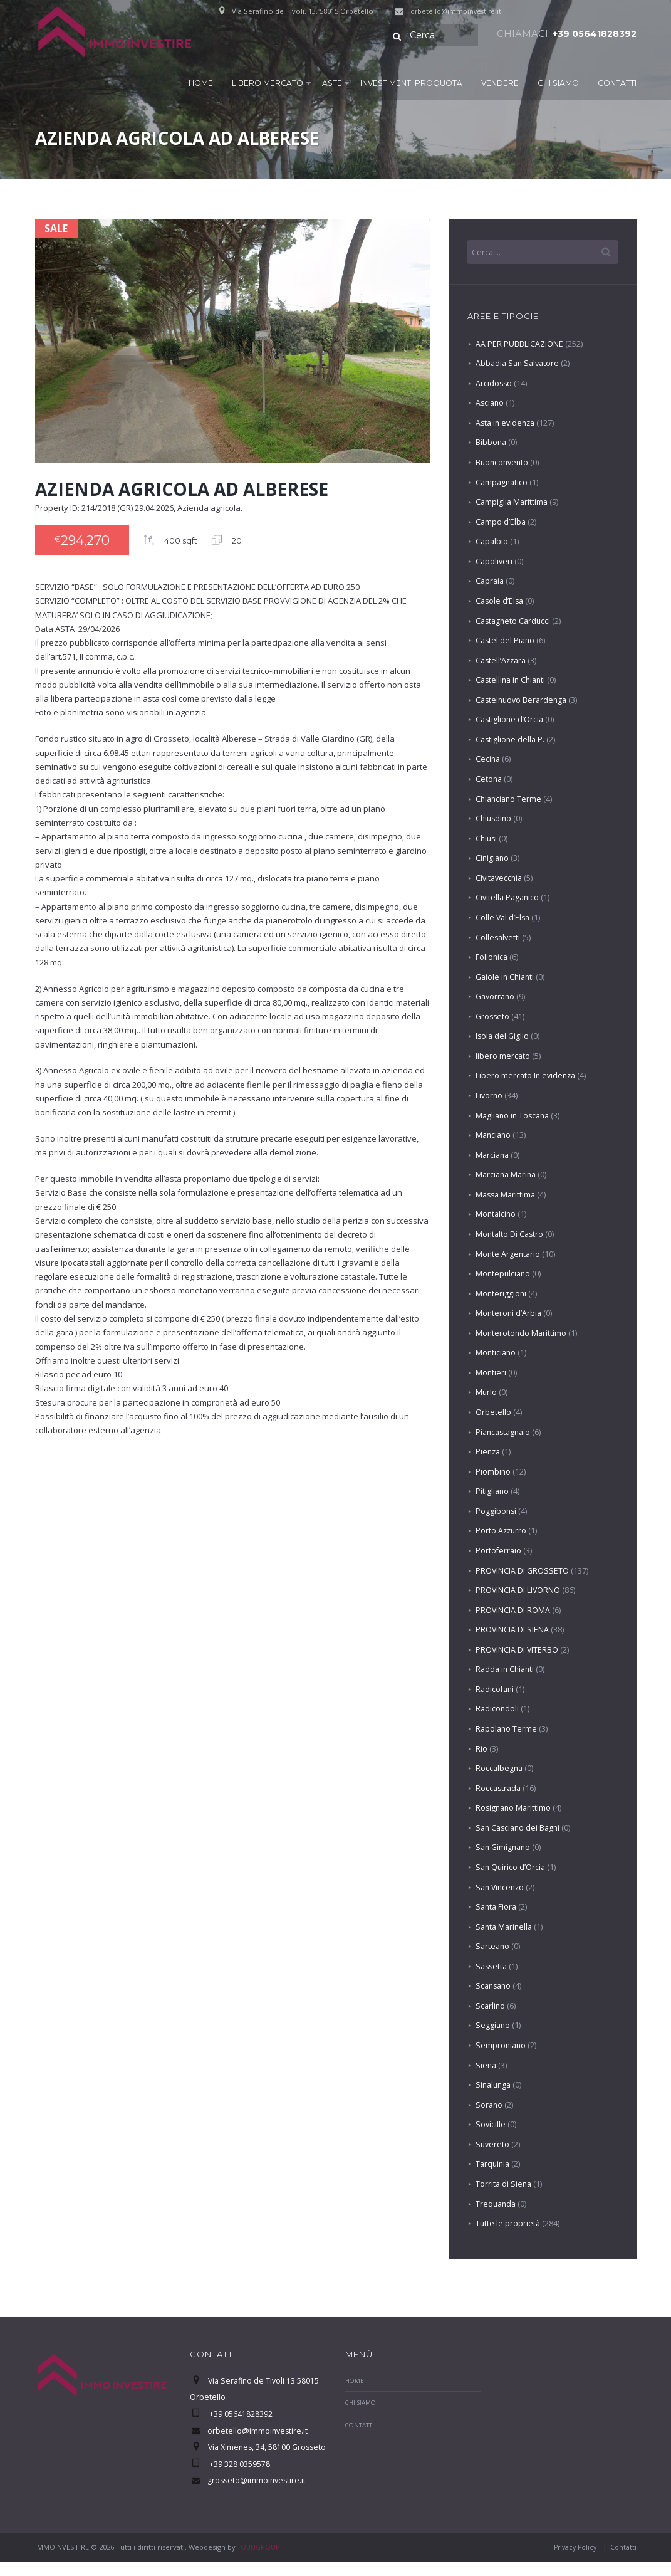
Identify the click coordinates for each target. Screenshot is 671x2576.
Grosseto (493, 1017)
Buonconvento (503, 462)
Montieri (491, 1373)
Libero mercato (267, 82)
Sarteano (493, 1946)
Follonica (492, 957)
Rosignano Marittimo (515, 1808)
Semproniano (502, 2045)
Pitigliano (493, 1491)
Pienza (489, 1452)
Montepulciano (504, 1274)
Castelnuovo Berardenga (523, 700)
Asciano (491, 403)
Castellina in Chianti (513, 680)
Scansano (495, 1986)
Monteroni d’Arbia (509, 1313)
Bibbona (491, 443)
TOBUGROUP (260, 2561)
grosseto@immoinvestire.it (258, 2495)
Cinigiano (493, 858)
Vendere (500, 82)
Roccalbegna (500, 1768)
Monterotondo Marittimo (522, 1333)
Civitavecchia (500, 878)
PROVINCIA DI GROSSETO (523, 1571)
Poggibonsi (497, 1511)
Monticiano (497, 1353)
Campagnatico (503, 482)
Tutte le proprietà (508, 2223)
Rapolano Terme (507, 1729)
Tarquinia (494, 2164)
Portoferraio (499, 1551)
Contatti (617, 82)
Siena (486, 2065)
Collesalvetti (499, 938)
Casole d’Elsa (501, 601)
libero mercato (503, 1056)
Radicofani (496, 1689)
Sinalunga (495, 2085)
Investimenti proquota (411, 82)
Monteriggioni (502, 1294)
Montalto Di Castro (511, 1234)
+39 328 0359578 (238, 2478)
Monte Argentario (509, 1254)
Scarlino (491, 2006)
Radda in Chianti (507, 1669)
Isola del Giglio (503, 1036)
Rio (481, 1749)
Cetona (489, 779)
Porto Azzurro (502, 1531)
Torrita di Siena (504, 2184)
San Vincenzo (502, 1887)
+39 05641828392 (592, 33)
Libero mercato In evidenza (527, 1076)
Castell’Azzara (502, 660)
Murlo (486, 1393)
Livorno (490, 1095)
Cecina (488, 759)
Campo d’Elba (501, 522)
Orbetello (493, 1412)
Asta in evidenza (507, 423)
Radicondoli (498, 1709)
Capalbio (492, 541)
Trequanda (497, 2204)
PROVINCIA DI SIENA (512, 1630)
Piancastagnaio (505, 1432)
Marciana (493, 1155)
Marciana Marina (508, 1174)
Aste (332, 82)
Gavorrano (497, 996)
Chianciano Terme (510, 799)
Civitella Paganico (509, 897)
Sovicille (491, 2124)
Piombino (493, 1472)
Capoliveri (495, 561)
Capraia (491, 581)
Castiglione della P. (511, 739)
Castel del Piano (506, 640)
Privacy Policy (572, 2561)
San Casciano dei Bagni (520, 1828)
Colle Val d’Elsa (504, 917)
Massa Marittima (507, 1195)
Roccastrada (499, 1788)
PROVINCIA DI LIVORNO (518, 1590)
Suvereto (493, 2144)
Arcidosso (494, 383)
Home (201, 82)
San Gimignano (505, 1847)
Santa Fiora (497, 1907)
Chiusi (487, 838)
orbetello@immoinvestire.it (458, 11)
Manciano (494, 1135)
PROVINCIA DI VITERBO (517, 1650)
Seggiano (493, 2026)
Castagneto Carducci (515, 621)
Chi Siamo (558, 82)
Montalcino (497, 1214)
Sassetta (492, 1966)
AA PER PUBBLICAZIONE (519, 344)
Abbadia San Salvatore (519, 363)
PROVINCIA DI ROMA (513, 1610)
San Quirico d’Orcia (512, 1867)
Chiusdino (495, 818)
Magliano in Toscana (515, 1116)
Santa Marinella (506, 1927)
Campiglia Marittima (513, 502)
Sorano (490, 2105)
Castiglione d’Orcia (511, 719)
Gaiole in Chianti (507, 977)
